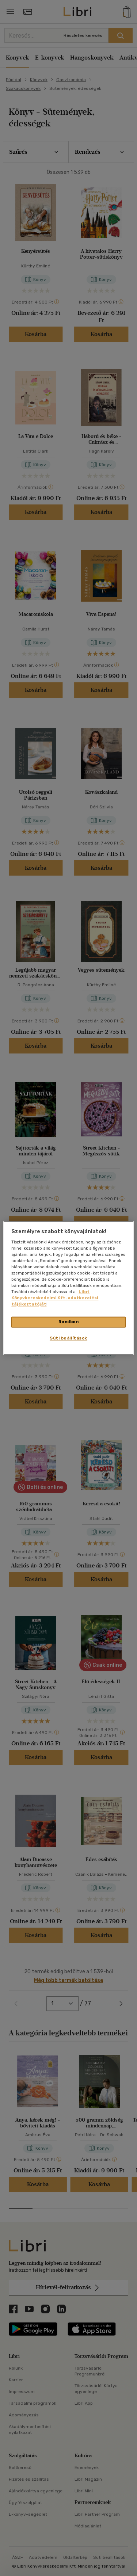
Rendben (68, 1322)
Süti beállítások (68, 1338)
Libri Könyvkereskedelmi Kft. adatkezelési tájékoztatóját (54, 1298)
